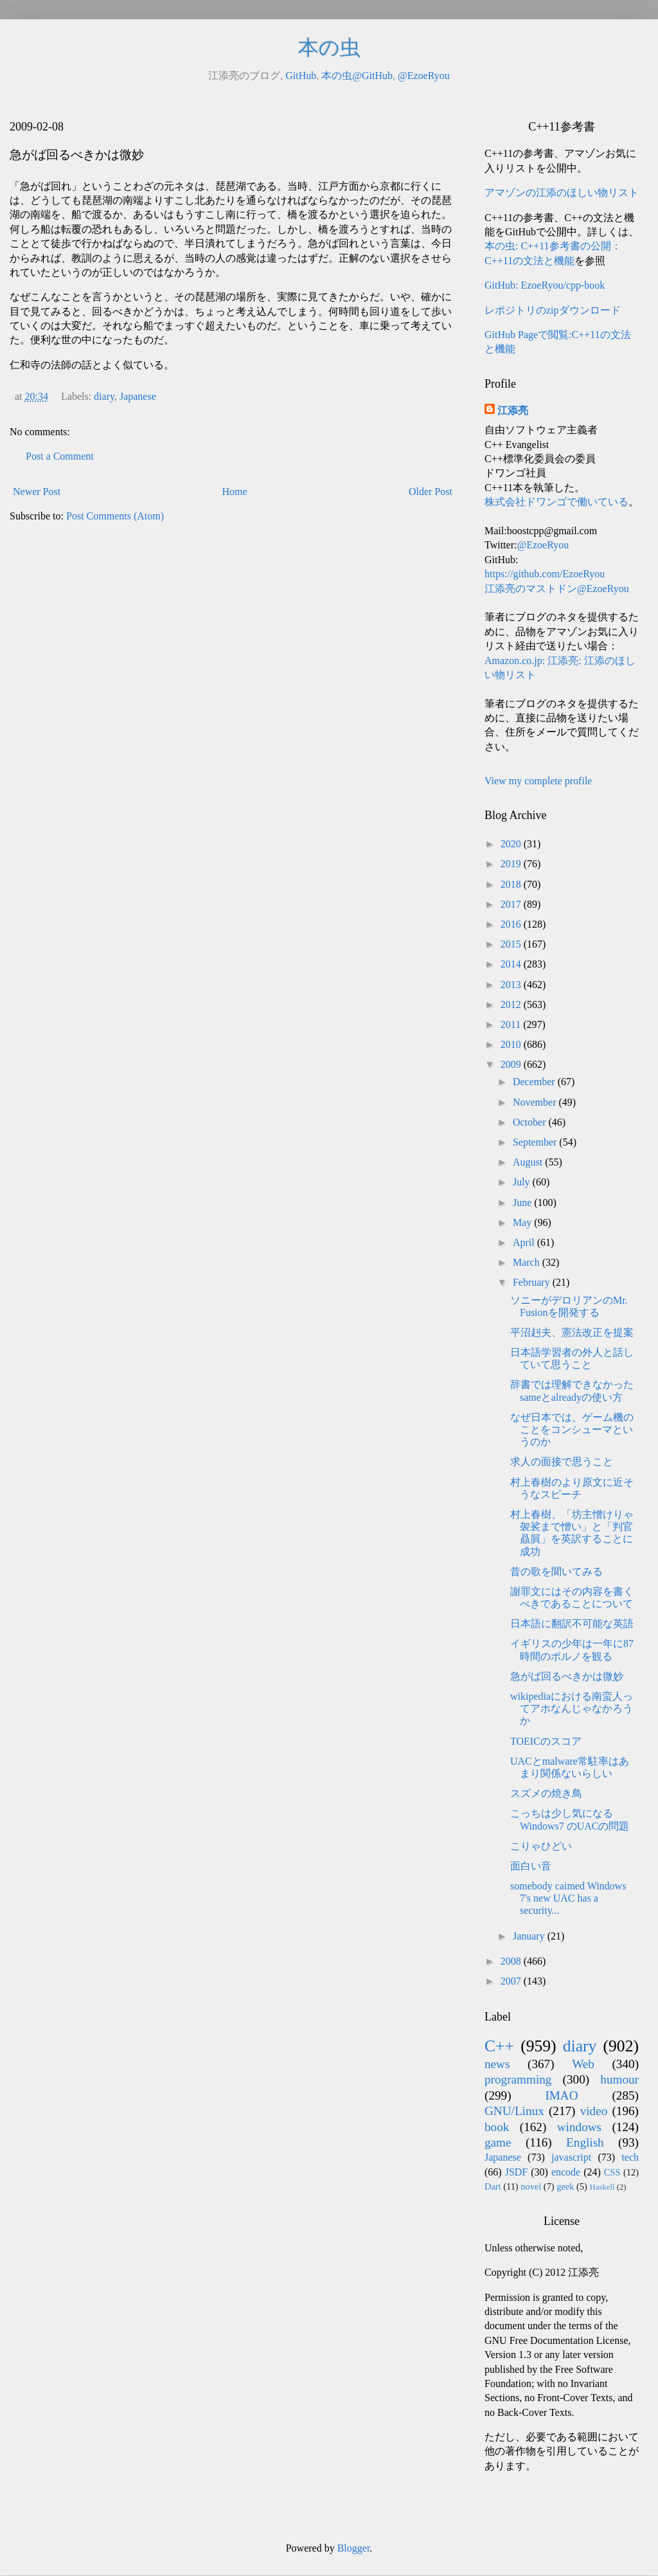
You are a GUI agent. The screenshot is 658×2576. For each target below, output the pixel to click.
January (530, 1936)
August (529, 1162)
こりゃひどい (541, 1846)
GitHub (300, 75)
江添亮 (512, 410)
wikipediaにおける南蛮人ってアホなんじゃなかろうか (571, 1708)
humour (619, 2079)
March (527, 1262)
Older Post (430, 491)
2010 (512, 1044)
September (536, 1142)
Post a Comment (60, 456)
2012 (512, 1004)
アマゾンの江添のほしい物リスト (562, 192)
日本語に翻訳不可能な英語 (572, 1623)
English (585, 2142)
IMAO (561, 2095)
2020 (512, 843)
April (525, 1242)
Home (234, 491)
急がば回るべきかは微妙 (566, 1676)
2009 (512, 1064)
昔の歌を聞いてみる (556, 1571)
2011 (512, 1024)
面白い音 (530, 1865)
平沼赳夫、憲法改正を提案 (572, 1332)
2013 (512, 984)
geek (565, 2186)
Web (583, 2064)
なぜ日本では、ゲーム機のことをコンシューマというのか (572, 1429)
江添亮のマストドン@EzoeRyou (557, 588)
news (497, 2064)
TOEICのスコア (546, 1741)
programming (518, 2079)
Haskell (601, 2187)
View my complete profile (538, 780)
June (523, 1202)
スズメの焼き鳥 (546, 1793)
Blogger (353, 2548)
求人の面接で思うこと (561, 1461)
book (497, 2127)
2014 (512, 964)
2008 (512, 1961)
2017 (512, 904)
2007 (512, 1981)
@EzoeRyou (424, 75)
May (523, 1222)
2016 (512, 924)
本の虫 (329, 47)
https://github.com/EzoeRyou (545, 573)
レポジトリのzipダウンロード (553, 310)
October (531, 1122)
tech (630, 2157)
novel (530, 2186)
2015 (512, 944)
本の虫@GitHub (357, 75)
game (498, 2142)
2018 (512, 884)
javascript (571, 2157)
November (536, 1102)
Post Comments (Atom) (115, 515)
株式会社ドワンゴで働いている (556, 501)
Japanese (138, 396)
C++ (499, 2046)
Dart (493, 2186)
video (594, 2111)
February (533, 1282)
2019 (512, 863)
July (523, 1181)
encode (565, 2171)
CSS (612, 2172)
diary (104, 396)
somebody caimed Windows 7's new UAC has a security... (568, 1898)
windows (579, 2127)
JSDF (516, 2171)
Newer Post (36, 491)
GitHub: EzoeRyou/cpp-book (545, 285)
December (535, 1081)
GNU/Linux (514, 2111)
